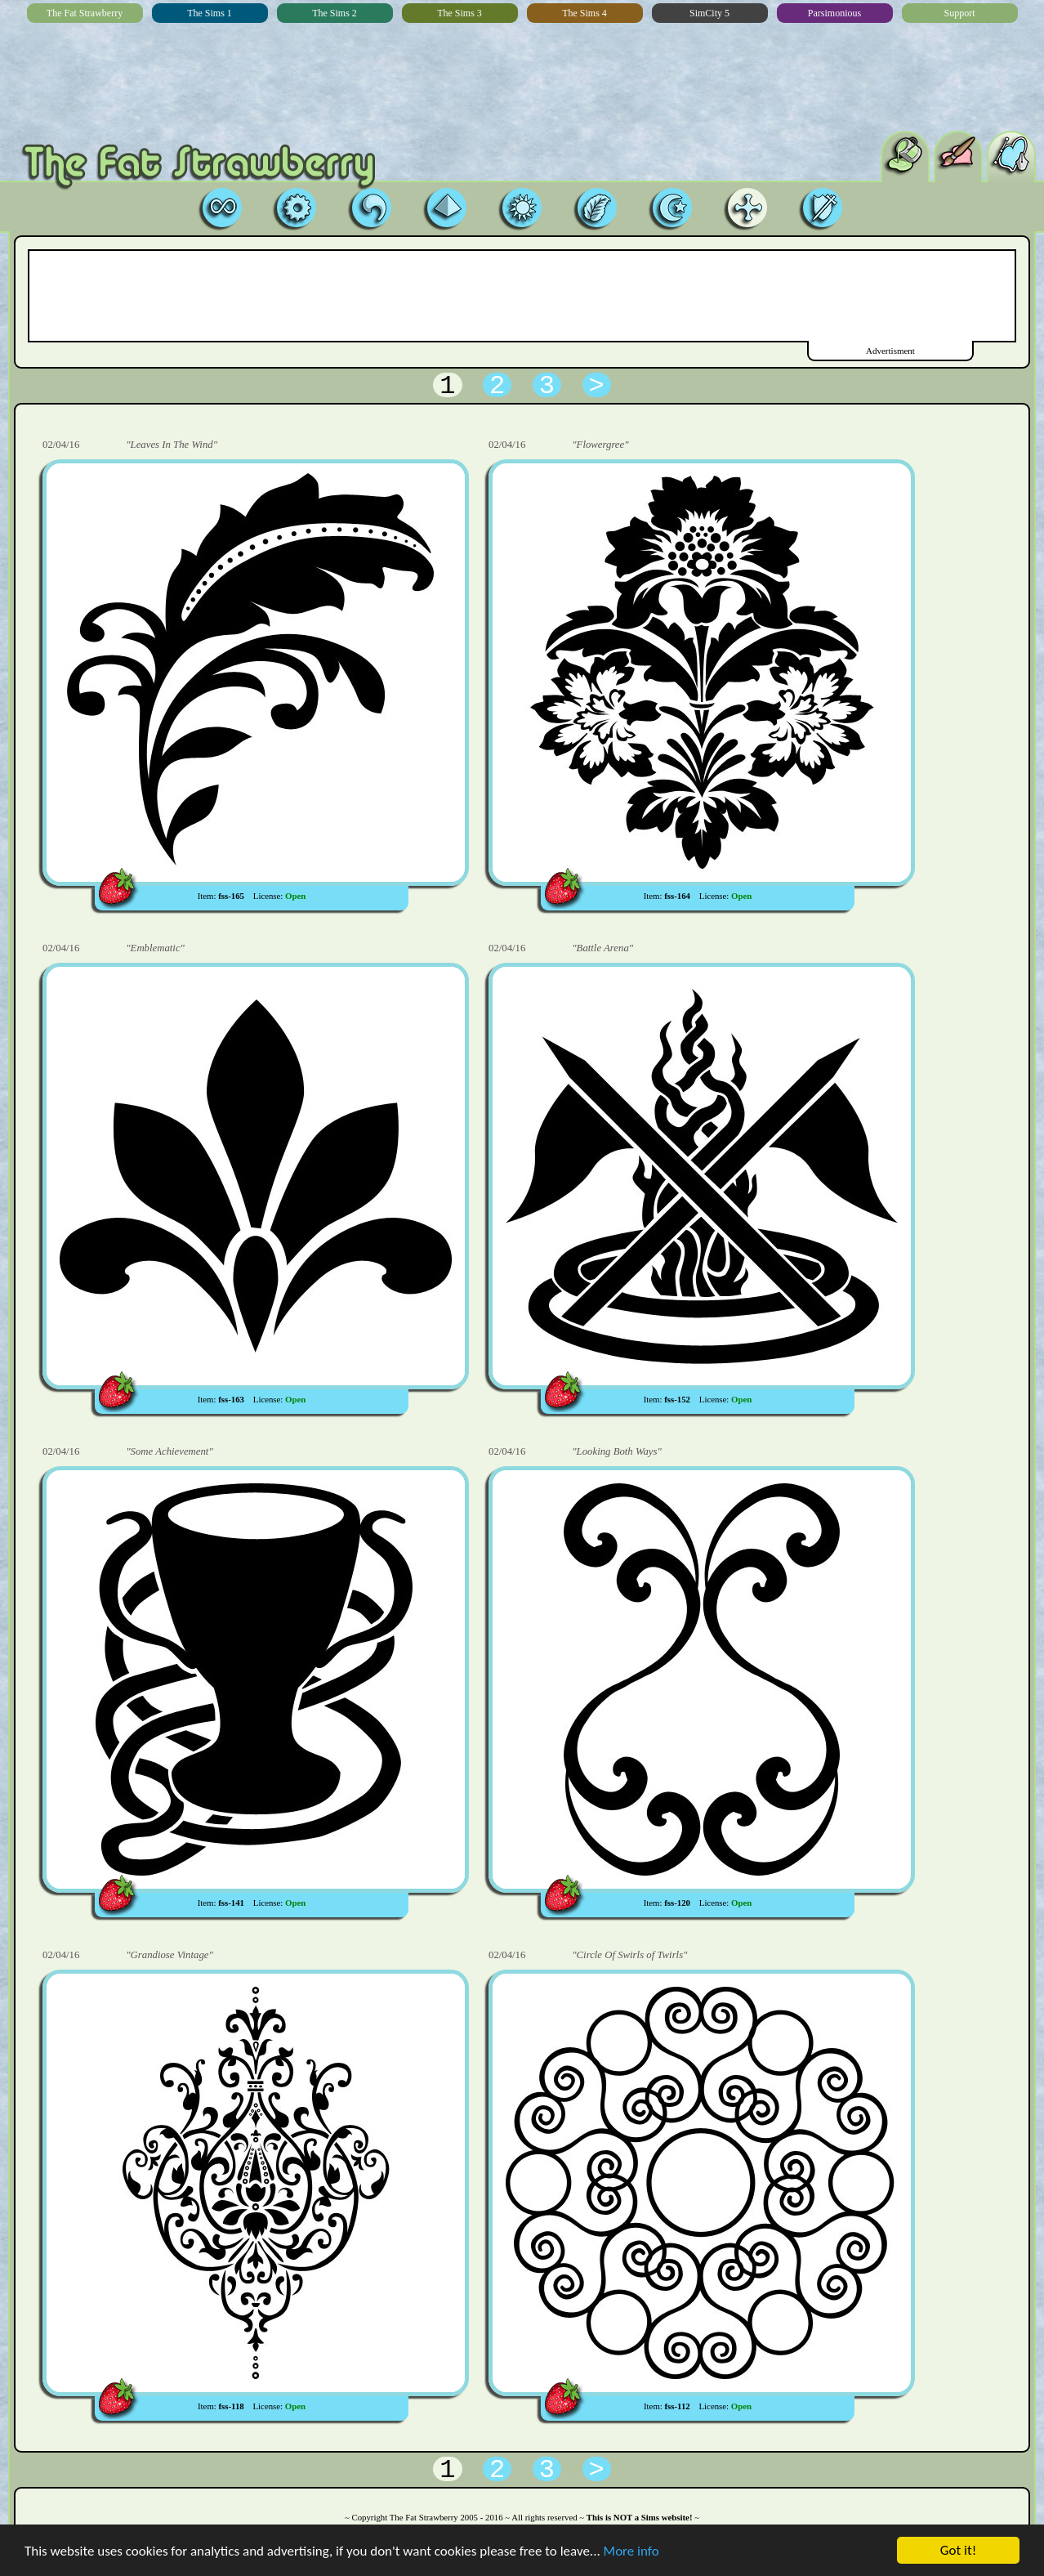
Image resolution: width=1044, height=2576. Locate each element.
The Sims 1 (209, 13)
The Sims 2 (334, 13)
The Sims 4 (584, 13)
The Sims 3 (459, 13)
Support (959, 13)
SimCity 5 (709, 13)
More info (631, 2551)
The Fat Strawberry (85, 13)
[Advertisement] (521, 296)
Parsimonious (834, 13)
